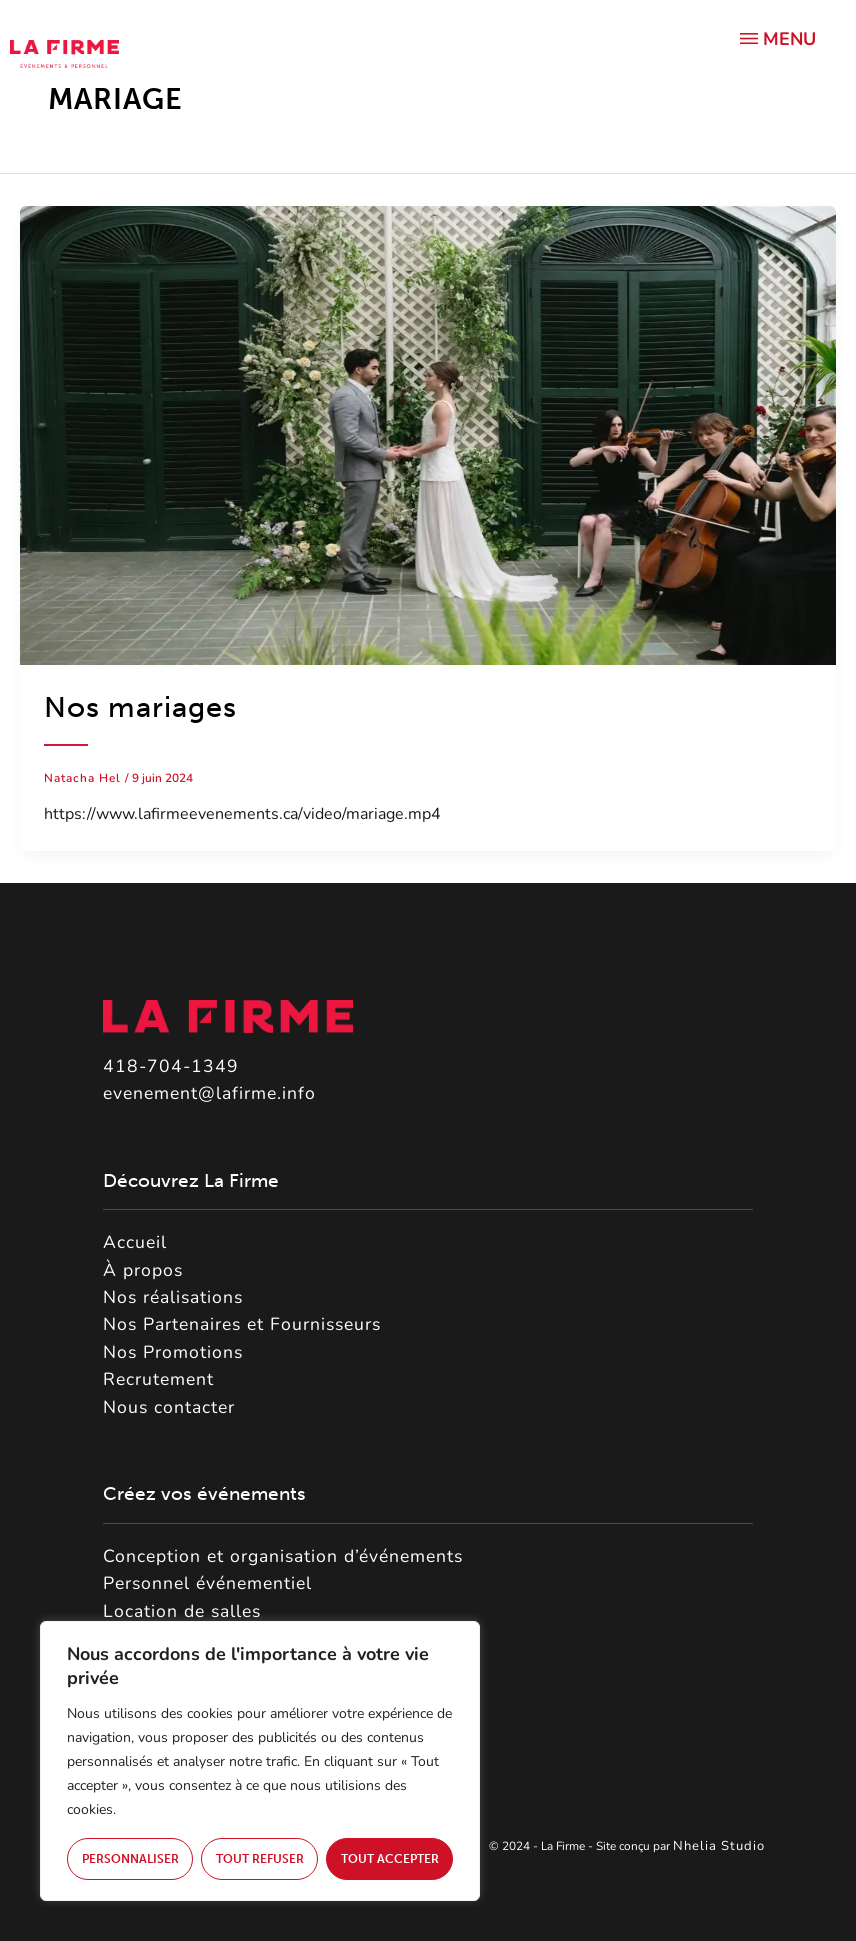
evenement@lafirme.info (209, 1093)
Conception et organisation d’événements (283, 1556)
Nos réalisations (173, 1297)
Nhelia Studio (721, 1846)
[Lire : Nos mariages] (428, 434)
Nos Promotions (173, 1352)
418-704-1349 (171, 1066)
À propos (143, 1270)
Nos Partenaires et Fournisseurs (242, 1324)
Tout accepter (390, 1859)
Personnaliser (130, 1859)
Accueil (135, 1242)
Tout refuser (260, 1859)
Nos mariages (140, 707)
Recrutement (158, 1379)
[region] (260, 1761)
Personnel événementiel (207, 1583)
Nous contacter (169, 1407)
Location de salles (182, 1611)
